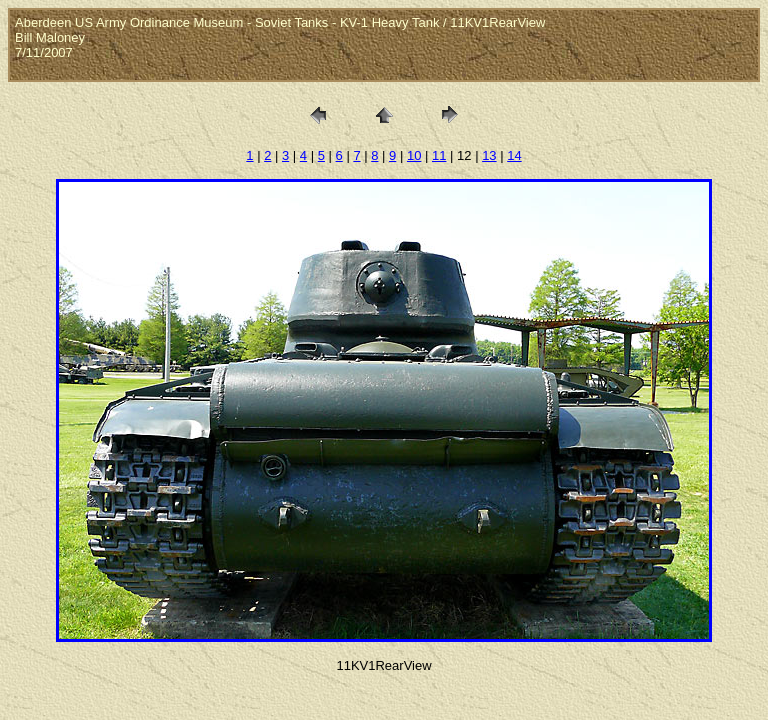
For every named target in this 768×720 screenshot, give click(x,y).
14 (514, 155)
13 (489, 155)
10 (414, 155)
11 (439, 155)
